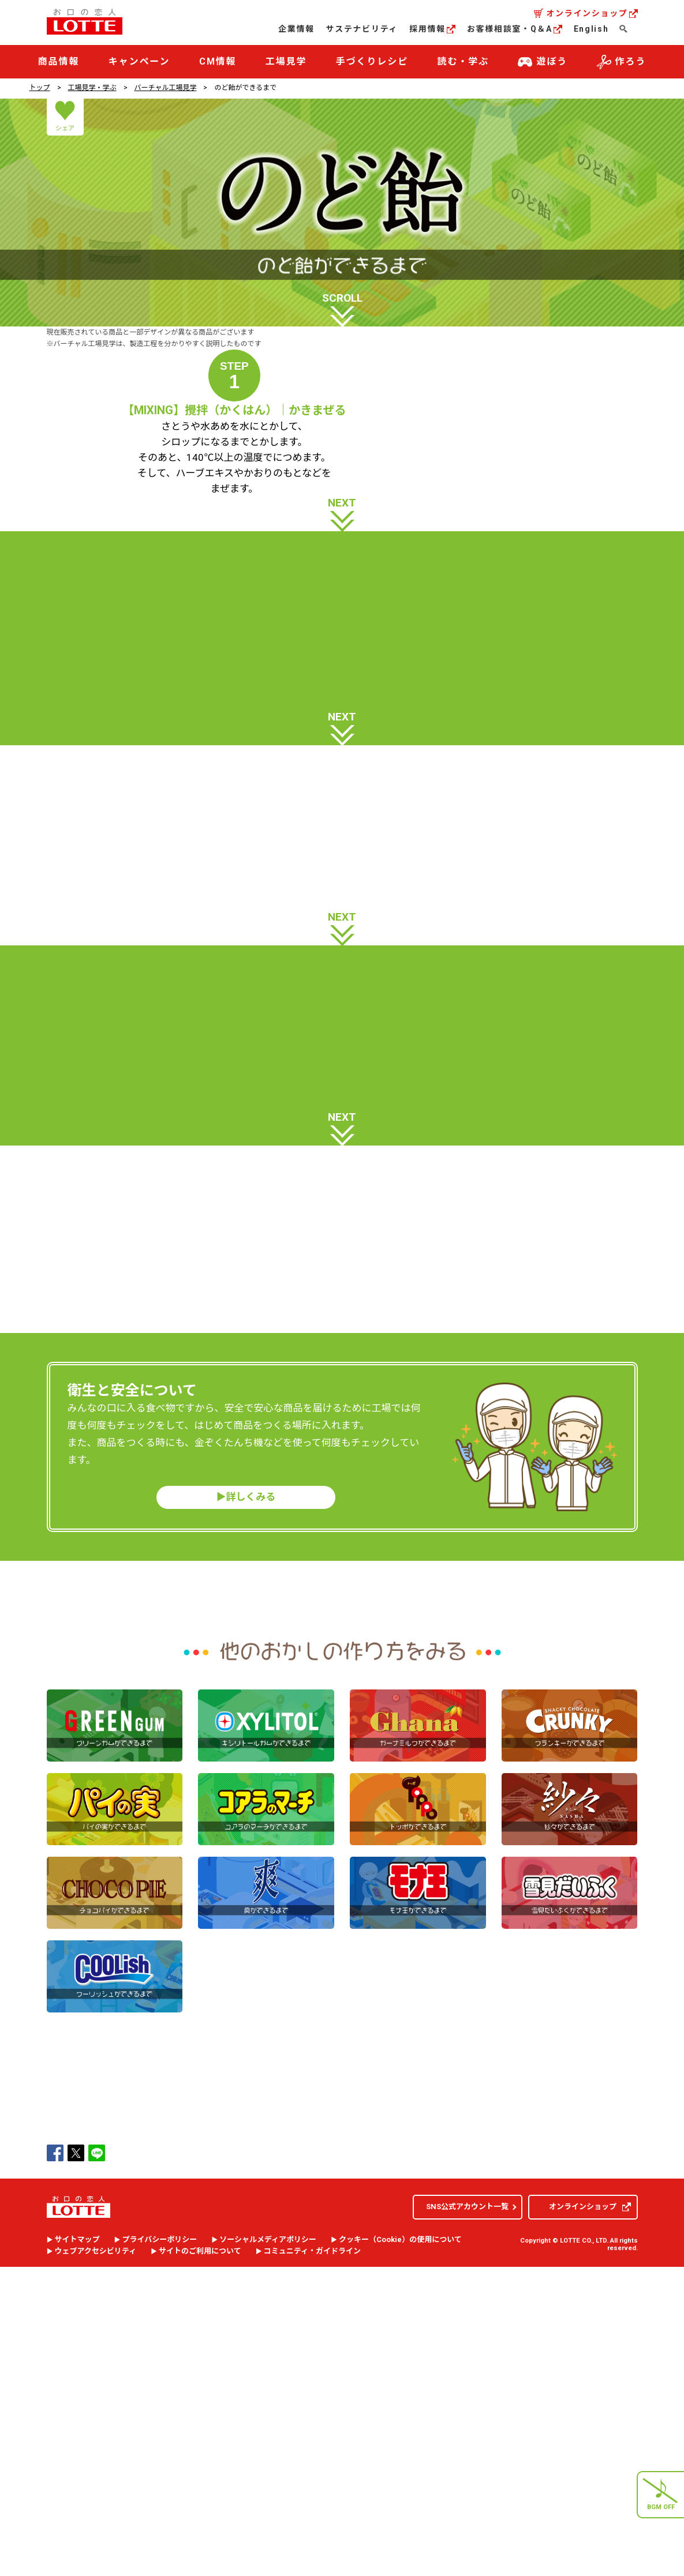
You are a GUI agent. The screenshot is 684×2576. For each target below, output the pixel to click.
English (591, 28)
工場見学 (286, 61)
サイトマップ (77, 2556)
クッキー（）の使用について (400, 2556)
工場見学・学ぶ (92, 88)
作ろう (621, 62)
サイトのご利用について (200, 2568)
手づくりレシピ (372, 61)
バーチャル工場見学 (165, 88)
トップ (39, 88)
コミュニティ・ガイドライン (312, 2568)
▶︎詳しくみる (246, 1813)
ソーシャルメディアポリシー (267, 2556)
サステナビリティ (362, 28)
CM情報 (218, 61)
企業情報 (296, 28)
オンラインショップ (591, 13)
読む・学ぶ (463, 61)
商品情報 (59, 61)
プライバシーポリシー (159, 2556)
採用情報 (432, 28)
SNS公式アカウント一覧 (467, 2523)
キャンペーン (139, 61)
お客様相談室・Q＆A (514, 28)
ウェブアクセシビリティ (96, 2568)
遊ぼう (542, 62)
